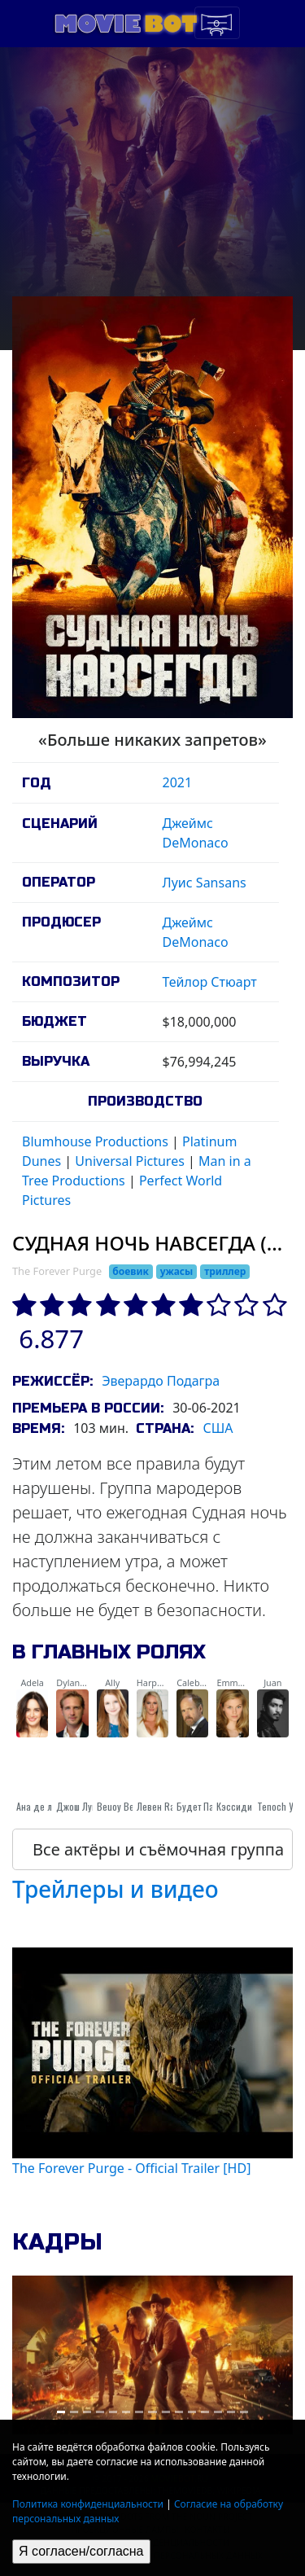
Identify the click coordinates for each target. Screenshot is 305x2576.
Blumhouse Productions (95, 1141)
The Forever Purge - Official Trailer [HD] (131, 2168)
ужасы (177, 1271)
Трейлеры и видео (115, 1888)
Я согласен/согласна (81, 2551)
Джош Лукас (81, 1806)
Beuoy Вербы (123, 1806)
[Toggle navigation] (217, 23)
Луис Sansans (204, 883)
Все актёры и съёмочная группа (158, 1849)
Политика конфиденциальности (87, 2504)
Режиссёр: (52, 1381)
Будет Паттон (203, 1806)
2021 (178, 782)
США (218, 1428)
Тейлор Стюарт (210, 982)
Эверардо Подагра (161, 1381)
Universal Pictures (130, 1161)
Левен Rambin (165, 1806)
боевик (130, 1271)
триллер (225, 1271)
